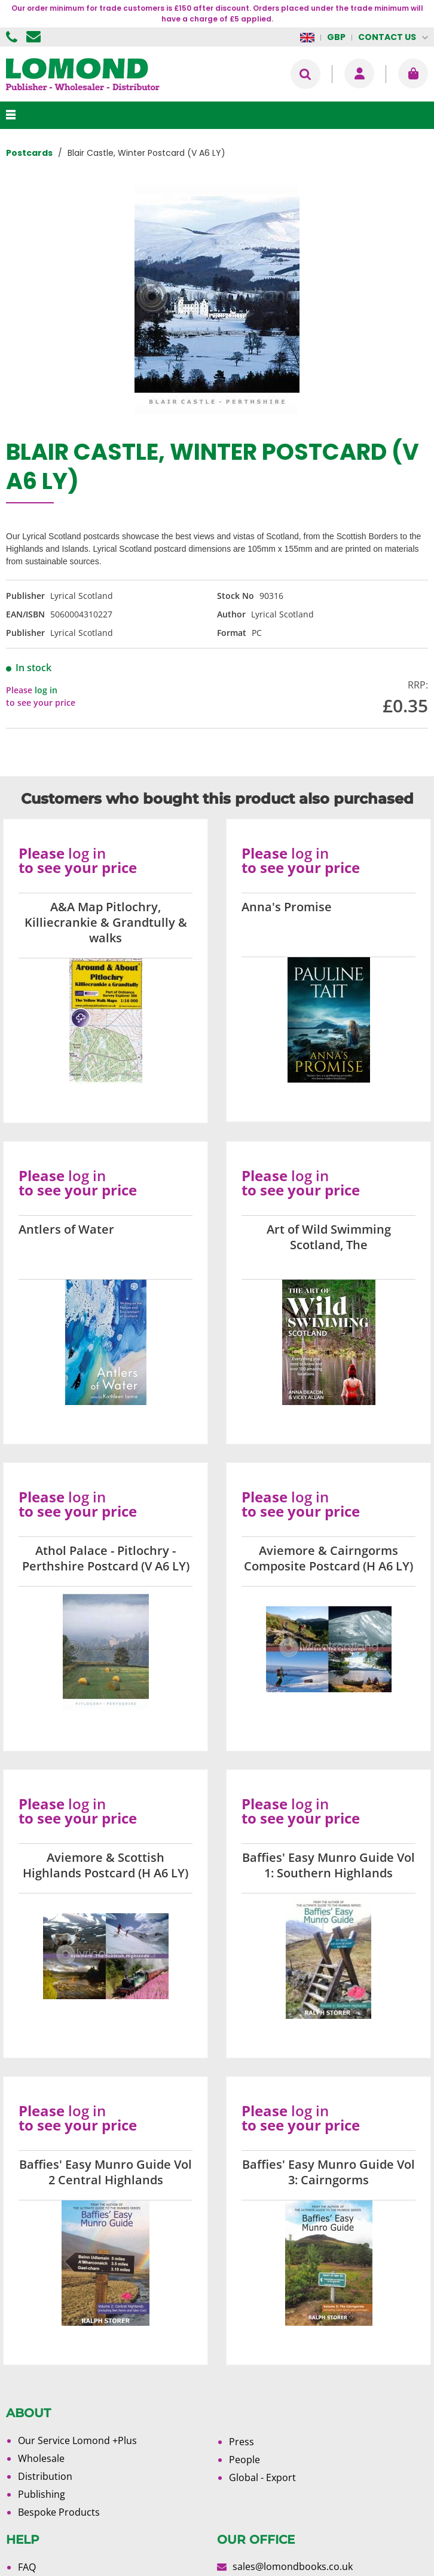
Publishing (41, 2494)
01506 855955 (13, 37)
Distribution (45, 2476)
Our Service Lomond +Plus (77, 2440)
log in (46, 690)
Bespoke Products (59, 2512)
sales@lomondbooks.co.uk (293, 2566)
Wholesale (41, 2458)
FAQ (27, 2567)
